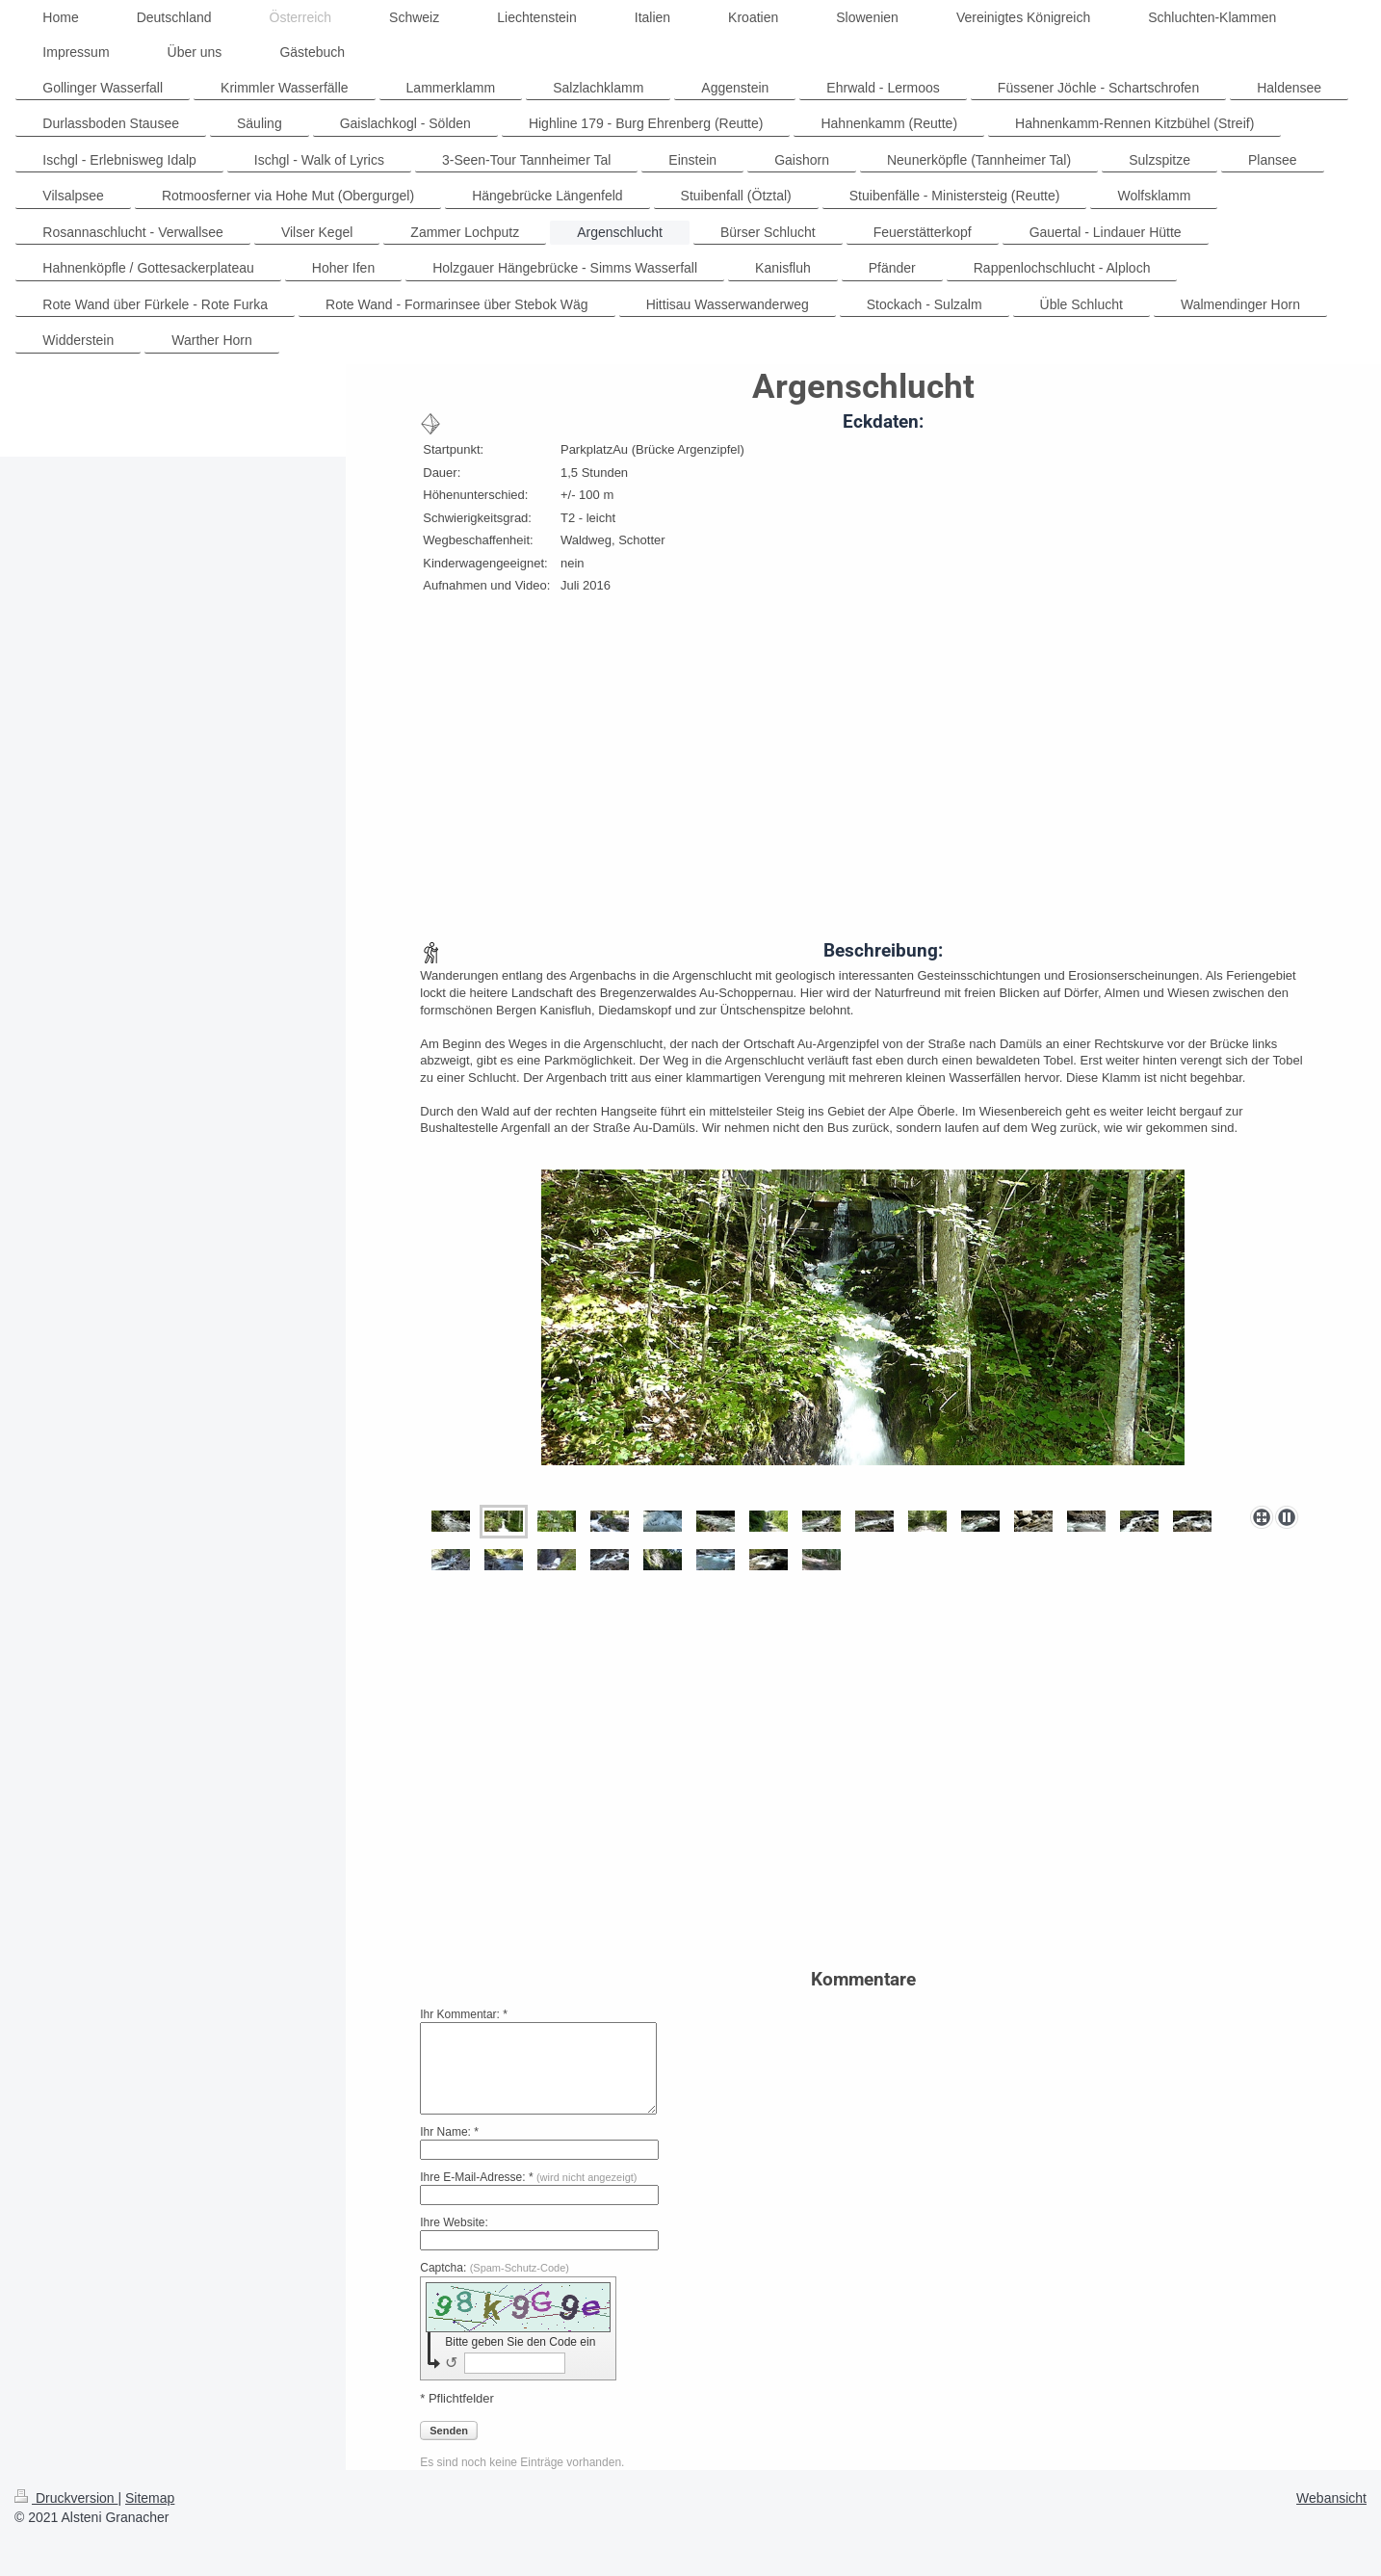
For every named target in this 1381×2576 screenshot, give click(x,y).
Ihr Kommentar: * (464, 2014)
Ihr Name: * (449, 2132)
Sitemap (149, 2498)
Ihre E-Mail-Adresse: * (528, 2177)
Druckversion (65, 2498)
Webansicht (1331, 2498)
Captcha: (494, 2267)
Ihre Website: (453, 2222)
